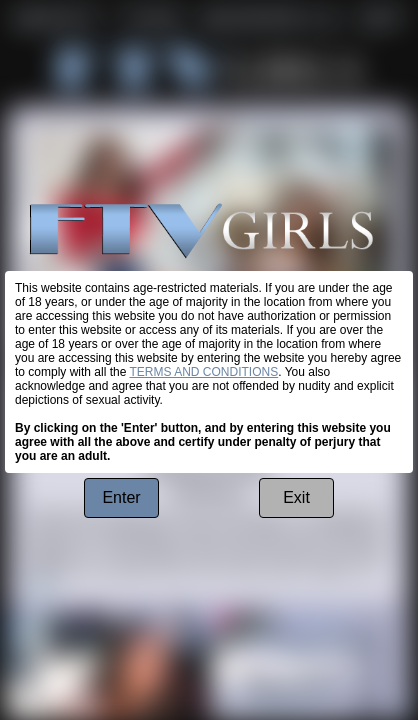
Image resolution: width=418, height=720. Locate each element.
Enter (121, 497)
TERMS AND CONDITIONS (204, 372)
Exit (296, 497)
